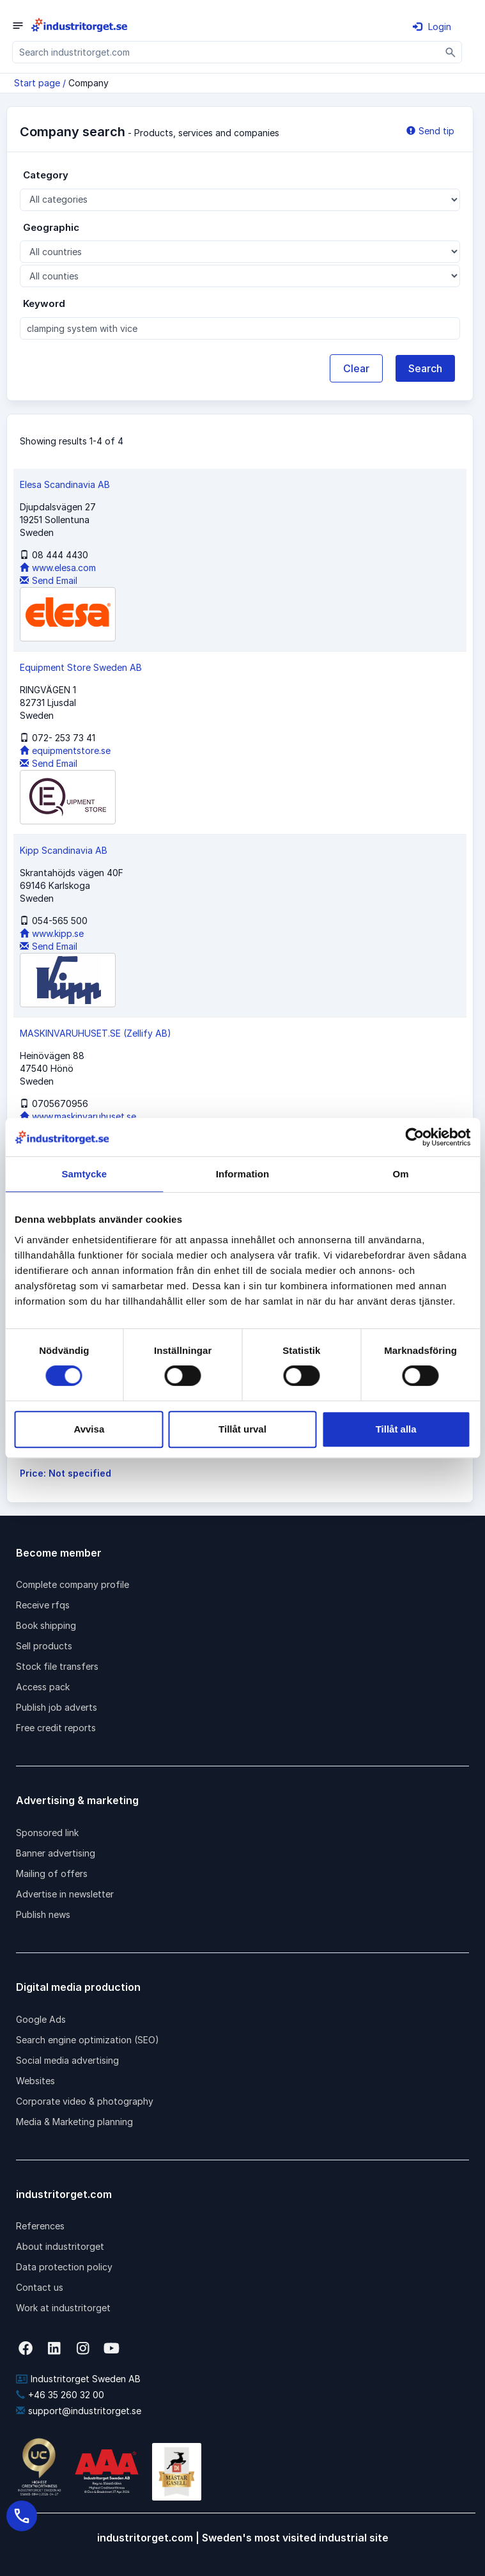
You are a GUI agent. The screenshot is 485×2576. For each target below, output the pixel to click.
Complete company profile (72, 1584)
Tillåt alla (396, 1429)
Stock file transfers (57, 1666)
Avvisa (88, 1429)
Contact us (39, 2287)
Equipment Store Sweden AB (81, 667)
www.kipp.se (52, 933)
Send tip (430, 130)
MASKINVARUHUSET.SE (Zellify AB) (95, 1033)
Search (425, 368)
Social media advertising (67, 2060)
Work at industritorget (63, 2307)
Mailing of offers (52, 1873)
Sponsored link (47, 1832)
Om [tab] (401, 1173)
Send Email (48, 580)
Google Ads (41, 2019)
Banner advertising (55, 1853)
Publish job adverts (56, 1707)
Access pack (43, 1686)
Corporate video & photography (84, 2101)
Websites (35, 2080)
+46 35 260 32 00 (60, 2394)
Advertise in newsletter (65, 1894)
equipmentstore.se (65, 750)
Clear (356, 368)
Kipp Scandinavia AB (63, 850)
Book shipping (46, 1625)
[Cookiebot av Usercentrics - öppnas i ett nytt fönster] (414, 1137)
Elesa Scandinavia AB (65, 484)
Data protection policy (64, 2266)
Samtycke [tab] (84, 1173)
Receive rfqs (43, 1604)
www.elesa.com (58, 567)
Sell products (44, 1645)
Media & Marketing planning (74, 2121)
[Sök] (450, 52)
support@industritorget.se (78, 2410)
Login (432, 26)
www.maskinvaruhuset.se (78, 1116)
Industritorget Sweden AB (78, 2378)
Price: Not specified (65, 1473)
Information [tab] (243, 1173)
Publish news (43, 1914)
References (40, 2225)
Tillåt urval (242, 1429)
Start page (37, 82)
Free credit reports (56, 1727)
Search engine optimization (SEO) (87, 2039)
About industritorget (60, 2246)
